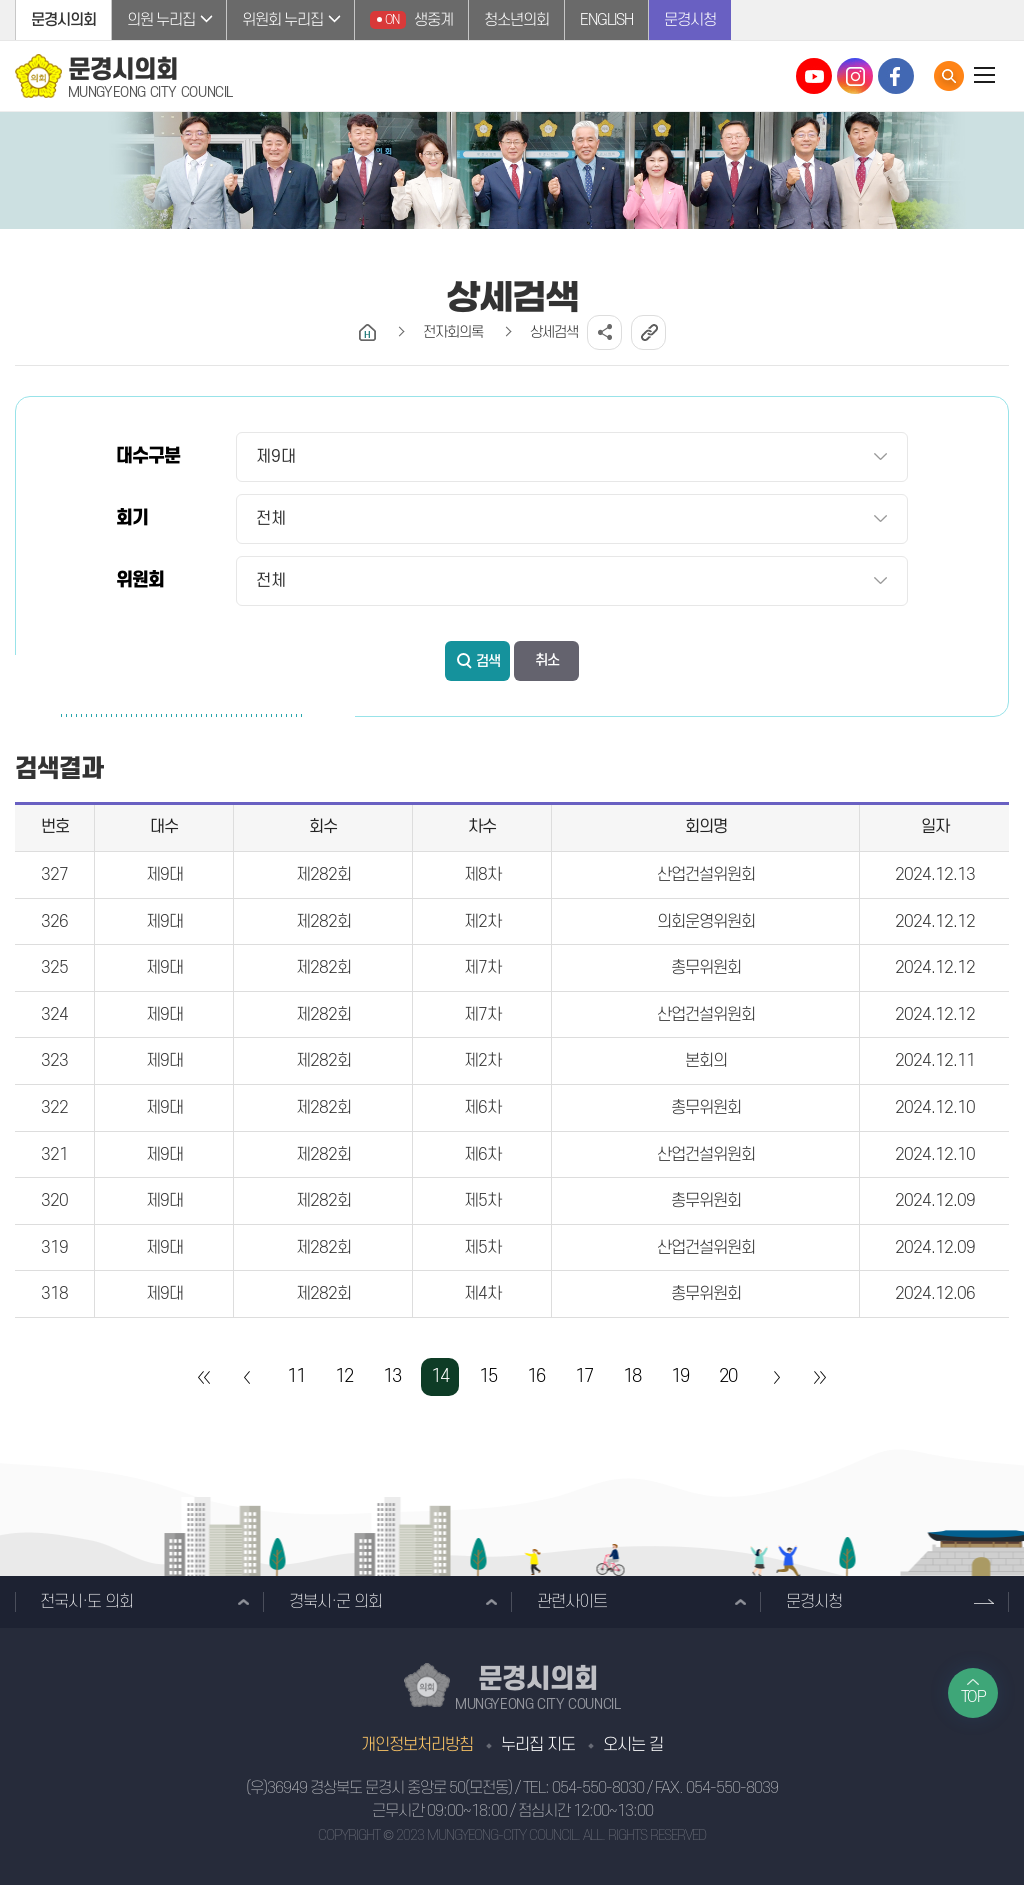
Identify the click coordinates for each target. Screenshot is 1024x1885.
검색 (488, 661)
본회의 (706, 1061)
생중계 (411, 20)
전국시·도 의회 (86, 1602)
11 (296, 1376)
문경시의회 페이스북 (896, 76)
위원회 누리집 (282, 20)
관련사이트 (572, 1602)
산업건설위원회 (706, 875)
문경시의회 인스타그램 (855, 76)
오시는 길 (633, 1745)
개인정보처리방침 (417, 1745)
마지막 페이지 (819, 1377)
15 (488, 1376)
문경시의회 (63, 20)
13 (392, 1376)
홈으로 (367, 332)
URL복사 (648, 332)
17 (584, 1376)
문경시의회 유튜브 (814, 76)
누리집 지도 (538, 1745)
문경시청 (690, 20)
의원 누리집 (161, 20)
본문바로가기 (0, 0)
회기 (132, 518)
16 (536, 1376)
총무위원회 (706, 968)
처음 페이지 (205, 1377)
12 (344, 1376)
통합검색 (949, 76)
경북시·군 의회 (335, 1602)
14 (440, 1376)
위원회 (140, 580)
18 (632, 1376)
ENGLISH (606, 20)
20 (728, 1376)
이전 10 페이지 (248, 1377)
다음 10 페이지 (776, 1377)
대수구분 (148, 456)
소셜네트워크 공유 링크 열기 (604, 332)
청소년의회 (516, 20)
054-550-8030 (598, 1788)
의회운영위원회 (706, 922)
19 (680, 1376)
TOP (973, 1697)
